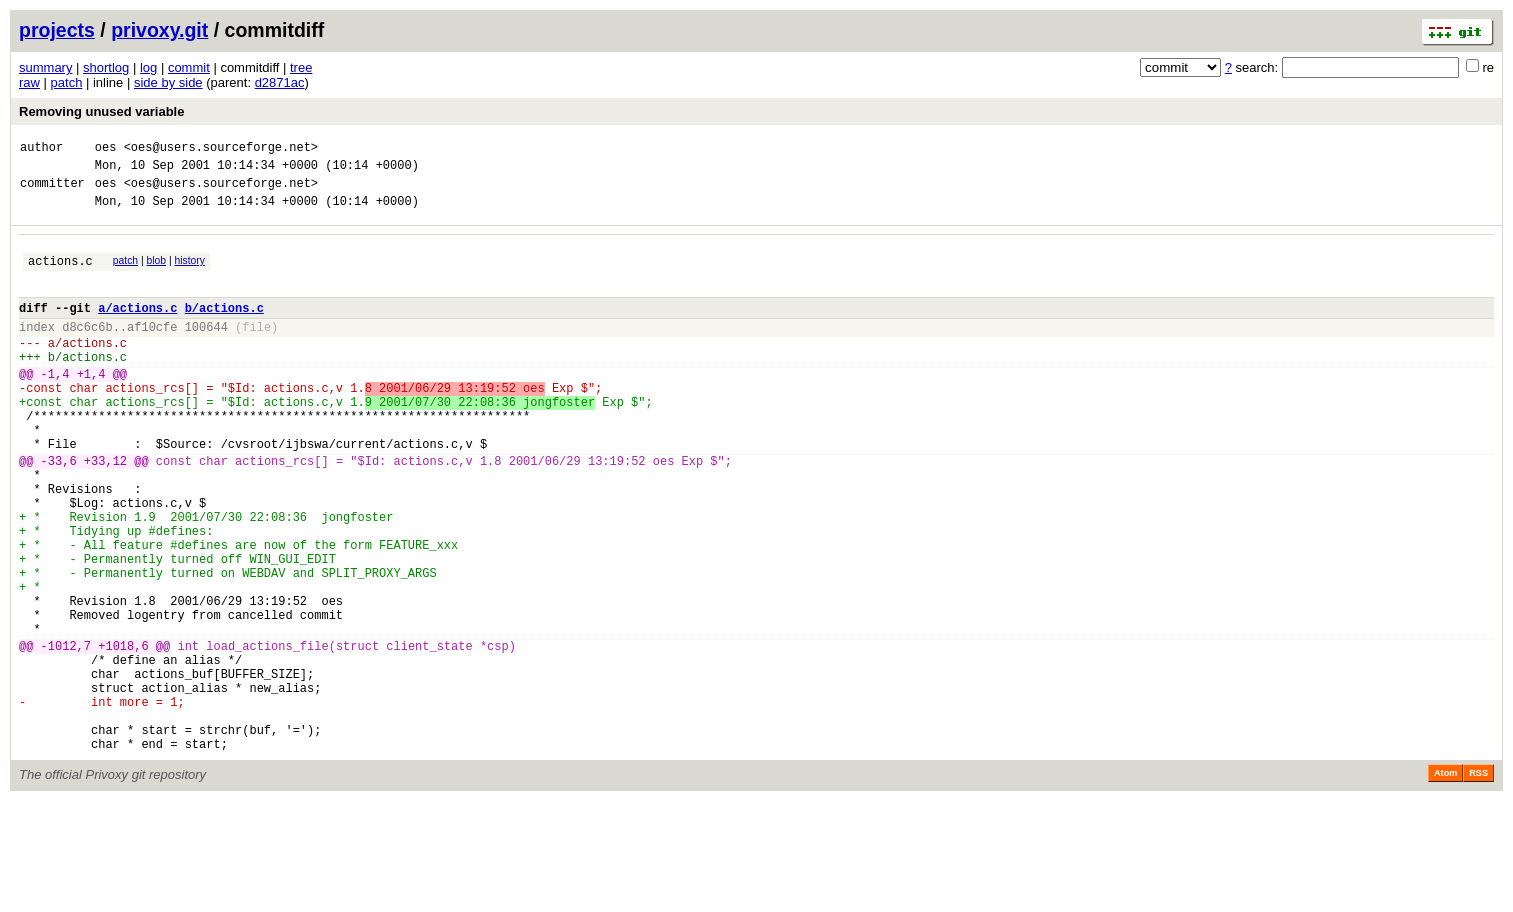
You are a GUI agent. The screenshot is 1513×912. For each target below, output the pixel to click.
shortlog (106, 67)
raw (29, 82)
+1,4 (91, 406)
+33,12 (105, 511)
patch (67, 82)
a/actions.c (137, 328)
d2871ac (280, 82)
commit (189, 67)
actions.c (60, 275)
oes (106, 149)
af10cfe (152, 350)
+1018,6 (123, 735)
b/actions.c (224, 328)
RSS (1478, 884)
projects (57, 30)
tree (301, 67)
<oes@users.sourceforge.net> (221, 149)
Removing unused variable (101, 111)
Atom (1445, 884)
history (189, 272)
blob (157, 272)
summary (45, 67)
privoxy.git (159, 30)
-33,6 (59, 511)
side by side (168, 82)
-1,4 (55, 406)
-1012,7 (66, 735)
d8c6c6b (87, 350)
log (148, 67)
